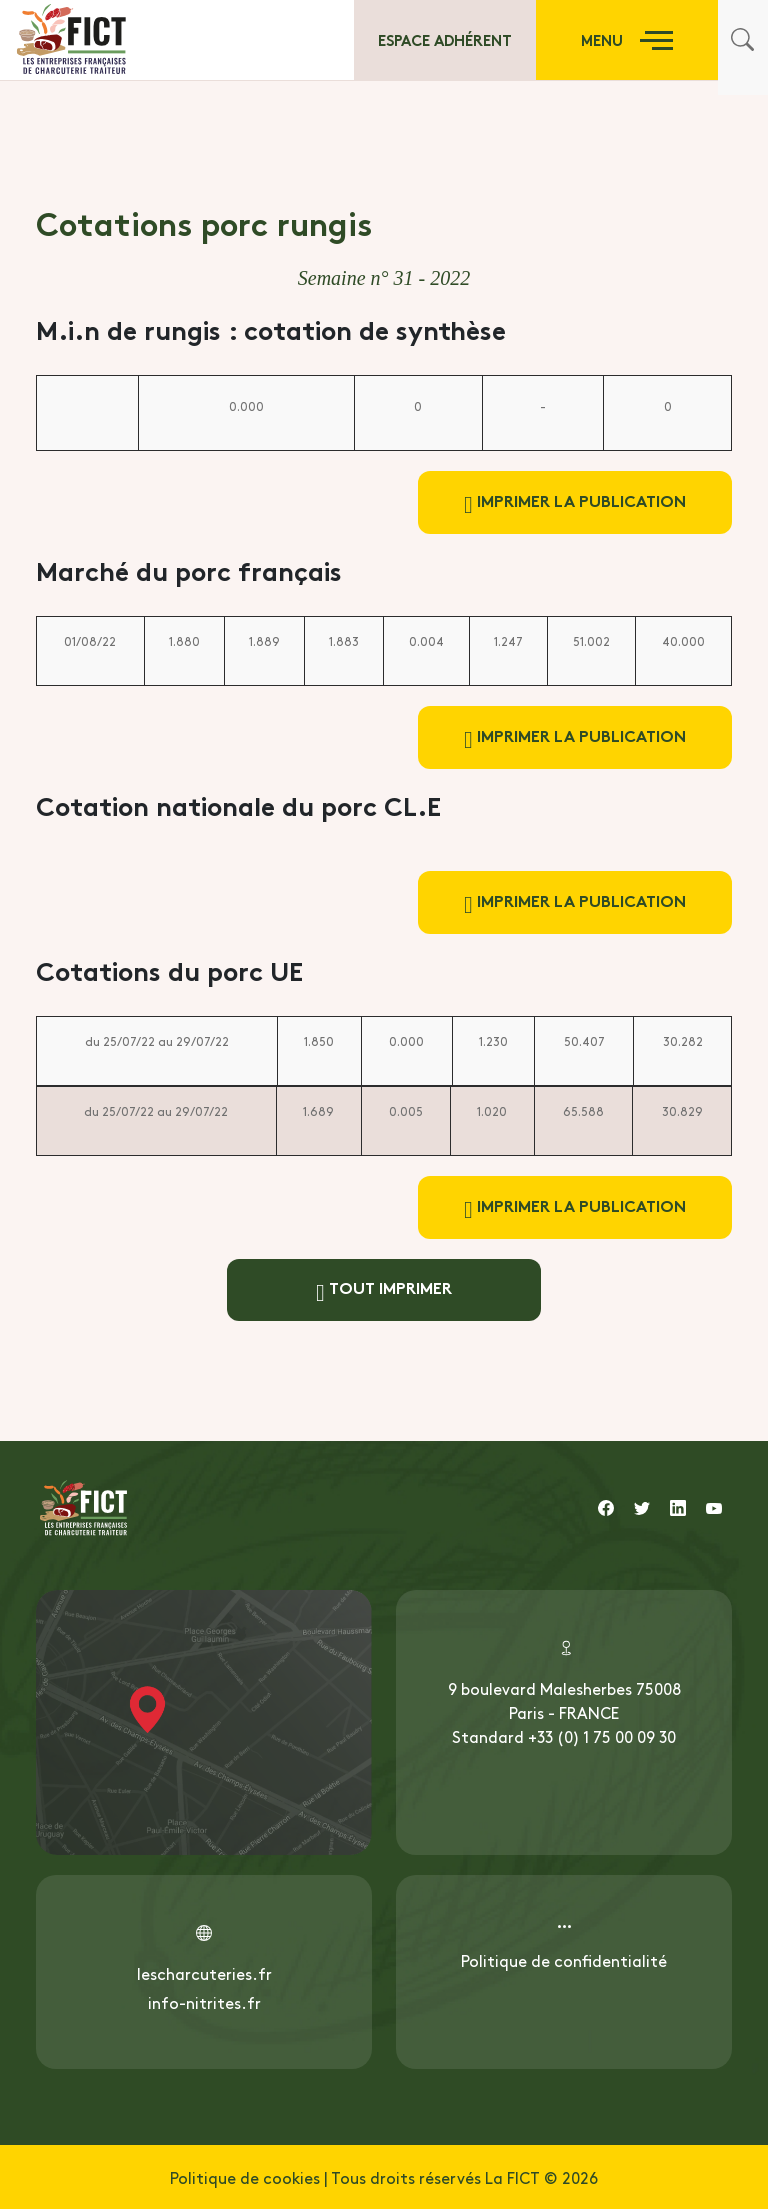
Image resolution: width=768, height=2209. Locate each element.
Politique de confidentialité (564, 1960)
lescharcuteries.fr (204, 1973)
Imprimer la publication (575, 502)
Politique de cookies (245, 2177)
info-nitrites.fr (204, 2002)
